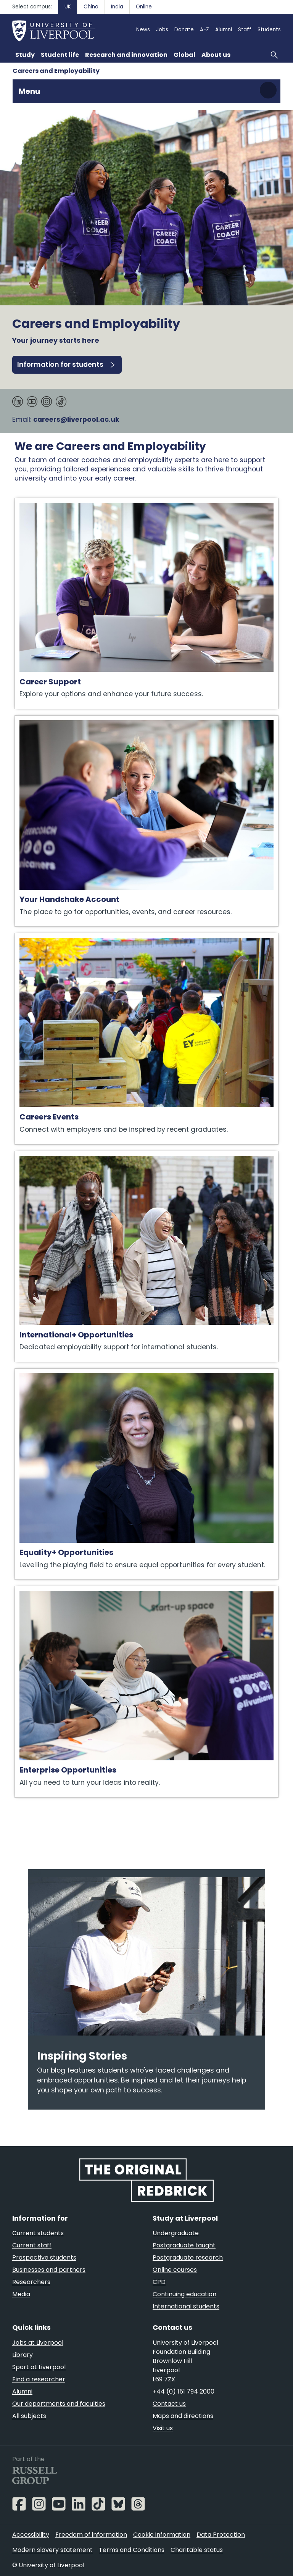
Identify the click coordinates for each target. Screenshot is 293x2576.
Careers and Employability (56, 70)
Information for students (60, 364)
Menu (29, 91)
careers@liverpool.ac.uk (76, 419)
